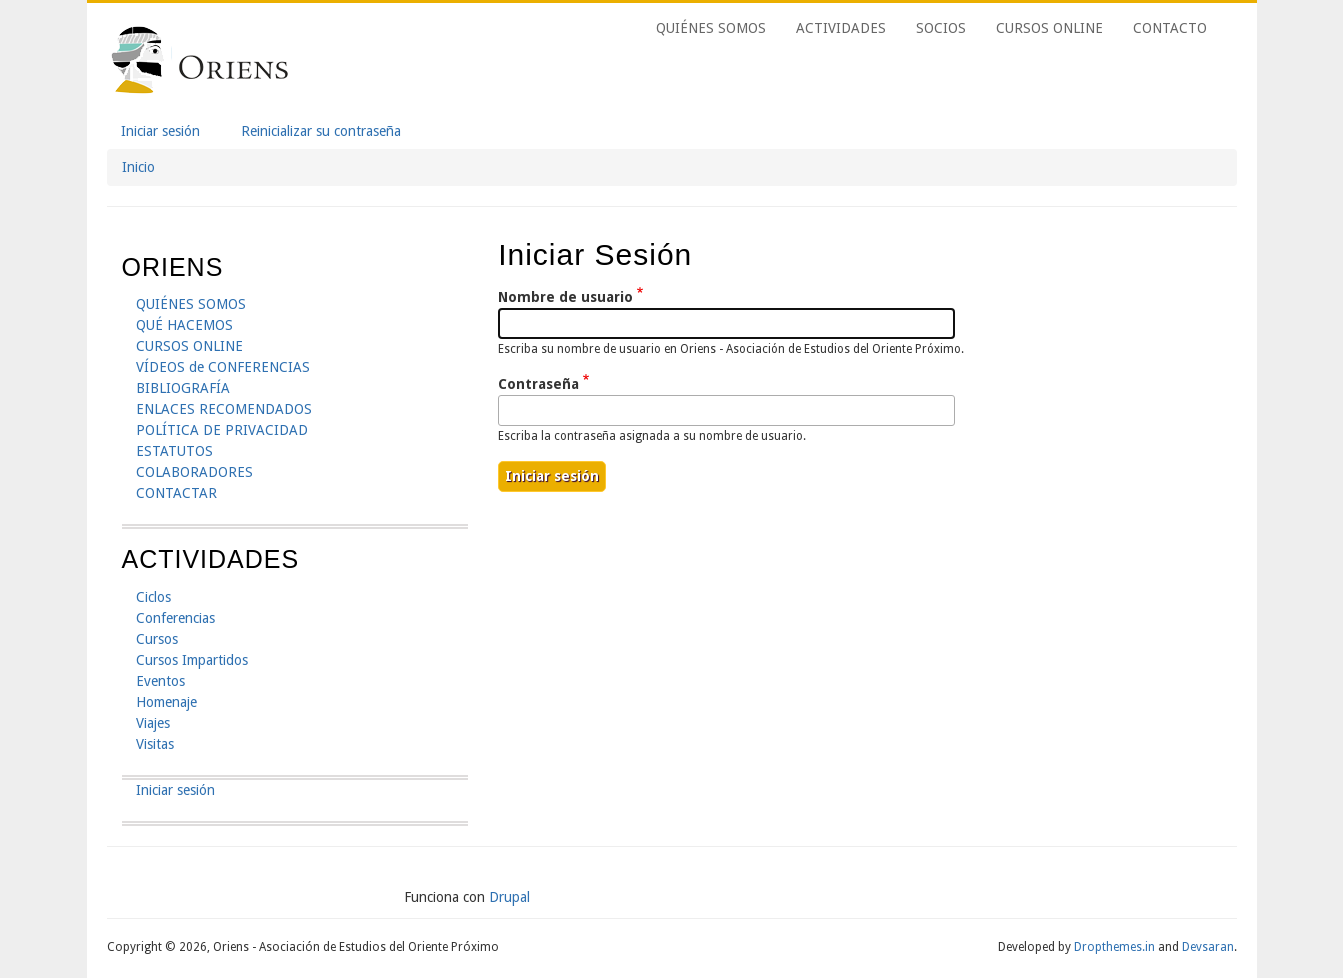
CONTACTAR (176, 493)
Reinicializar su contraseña (321, 131)
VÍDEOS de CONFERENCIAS (223, 367)
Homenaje (166, 702)
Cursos (157, 639)
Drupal (509, 897)
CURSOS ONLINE (1049, 28)
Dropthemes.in (1114, 947)
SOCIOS (941, 28)
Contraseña (538, 384)
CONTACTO (1170, 28)
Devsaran (1208, 947)
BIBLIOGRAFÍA (183, 388)
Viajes (153, 723)
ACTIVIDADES (841, 28)
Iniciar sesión (167, 132)
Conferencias (175, 618)
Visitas (155, 744)
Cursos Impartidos (192, 660)
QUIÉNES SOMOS (711, 28)
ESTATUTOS (174, 451)
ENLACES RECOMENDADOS (224, 409)
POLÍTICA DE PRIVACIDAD (222, 430)
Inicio (138, 167)
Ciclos (153, 597)
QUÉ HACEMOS (184, 325)
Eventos (160, 681)
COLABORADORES (194, 472)
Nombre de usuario (565, 297)
